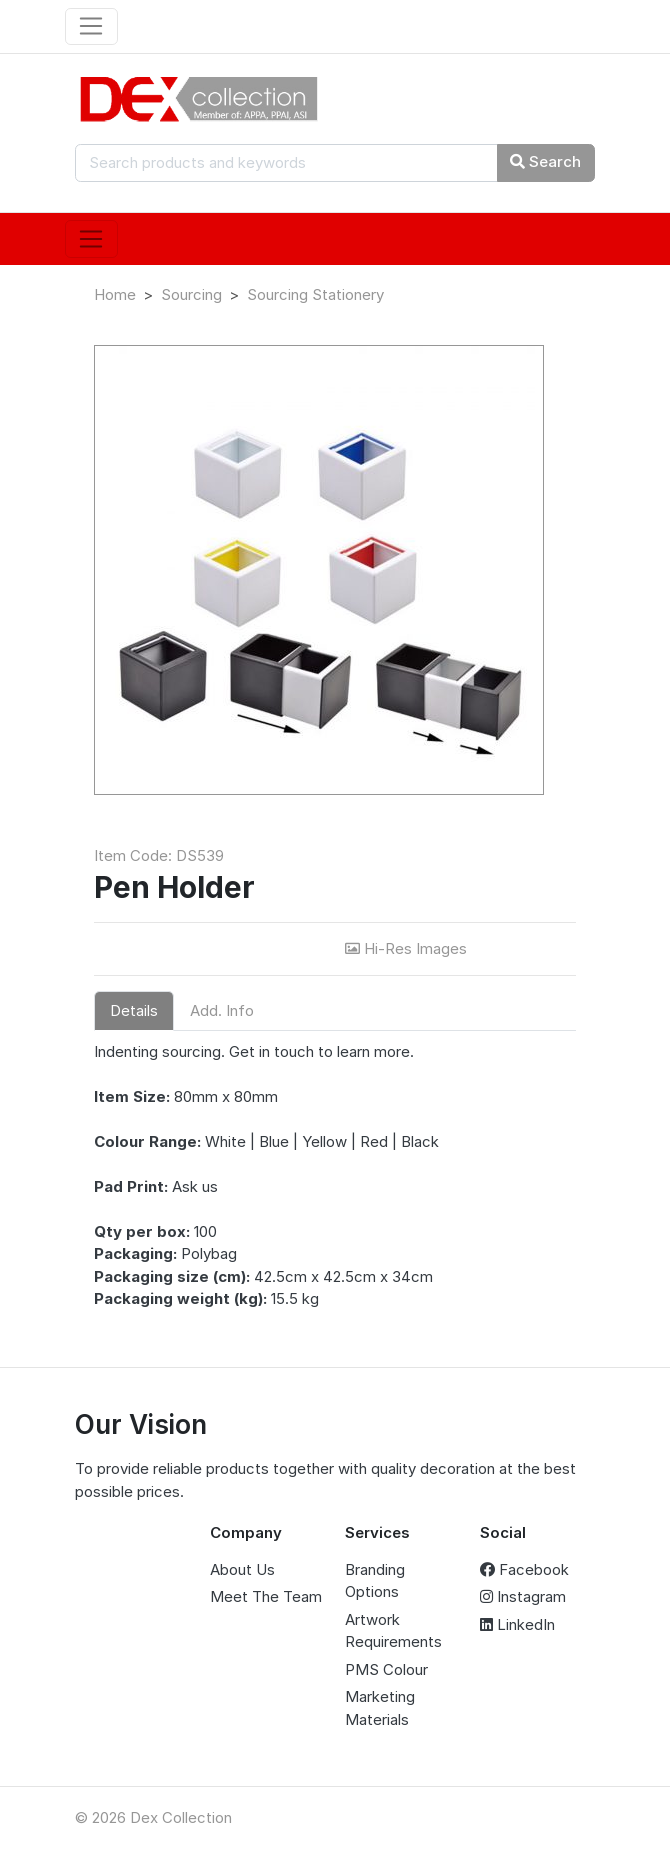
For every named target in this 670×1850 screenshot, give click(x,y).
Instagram (523, 1596)
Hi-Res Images (408, 948)
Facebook (524, 1569)
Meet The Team (266, 1596)
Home (115, 294)
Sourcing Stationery (315, 294)
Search (545, 161)
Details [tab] (134, 1010)
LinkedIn (517, 1624)
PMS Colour (386, 1669)
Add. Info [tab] (222, 1010)
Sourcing (191, 294)
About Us (242, 1569)
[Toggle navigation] (91, 27)
